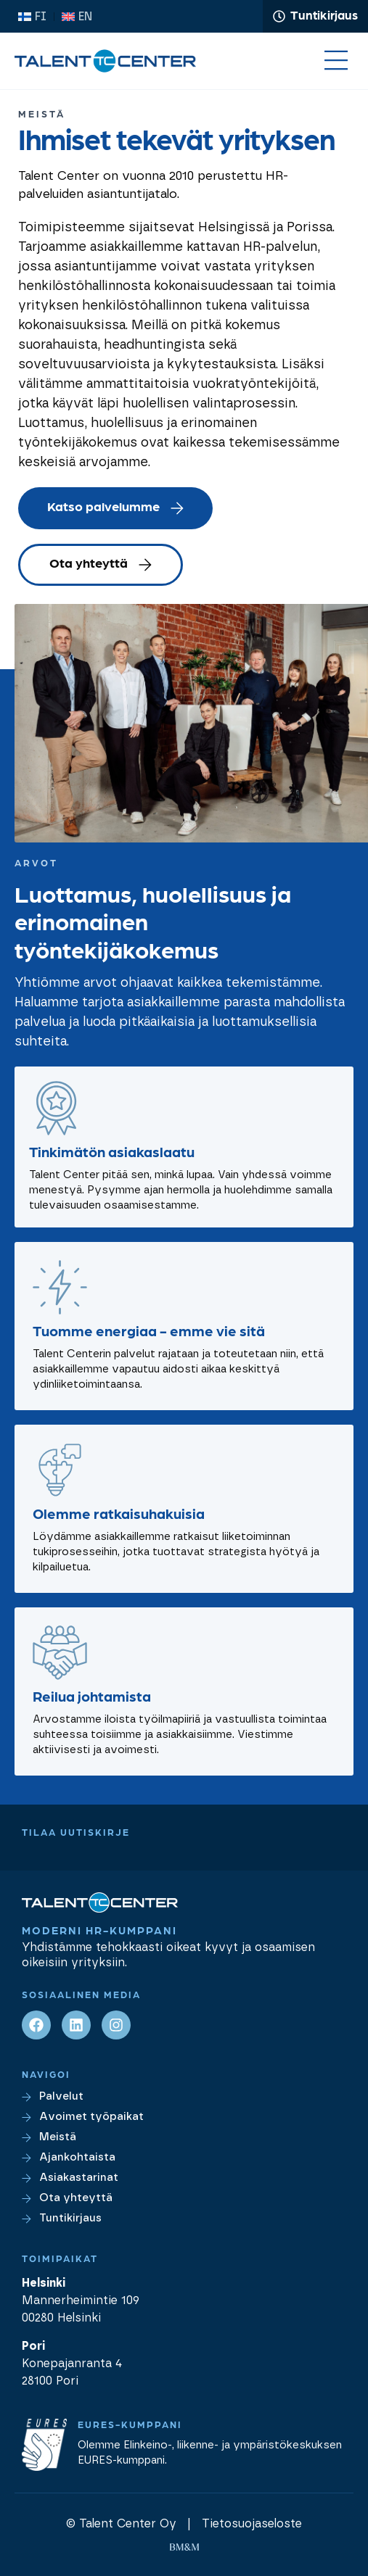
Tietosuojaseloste (252, 2524)
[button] (336, 62)
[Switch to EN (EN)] (76, 16)
